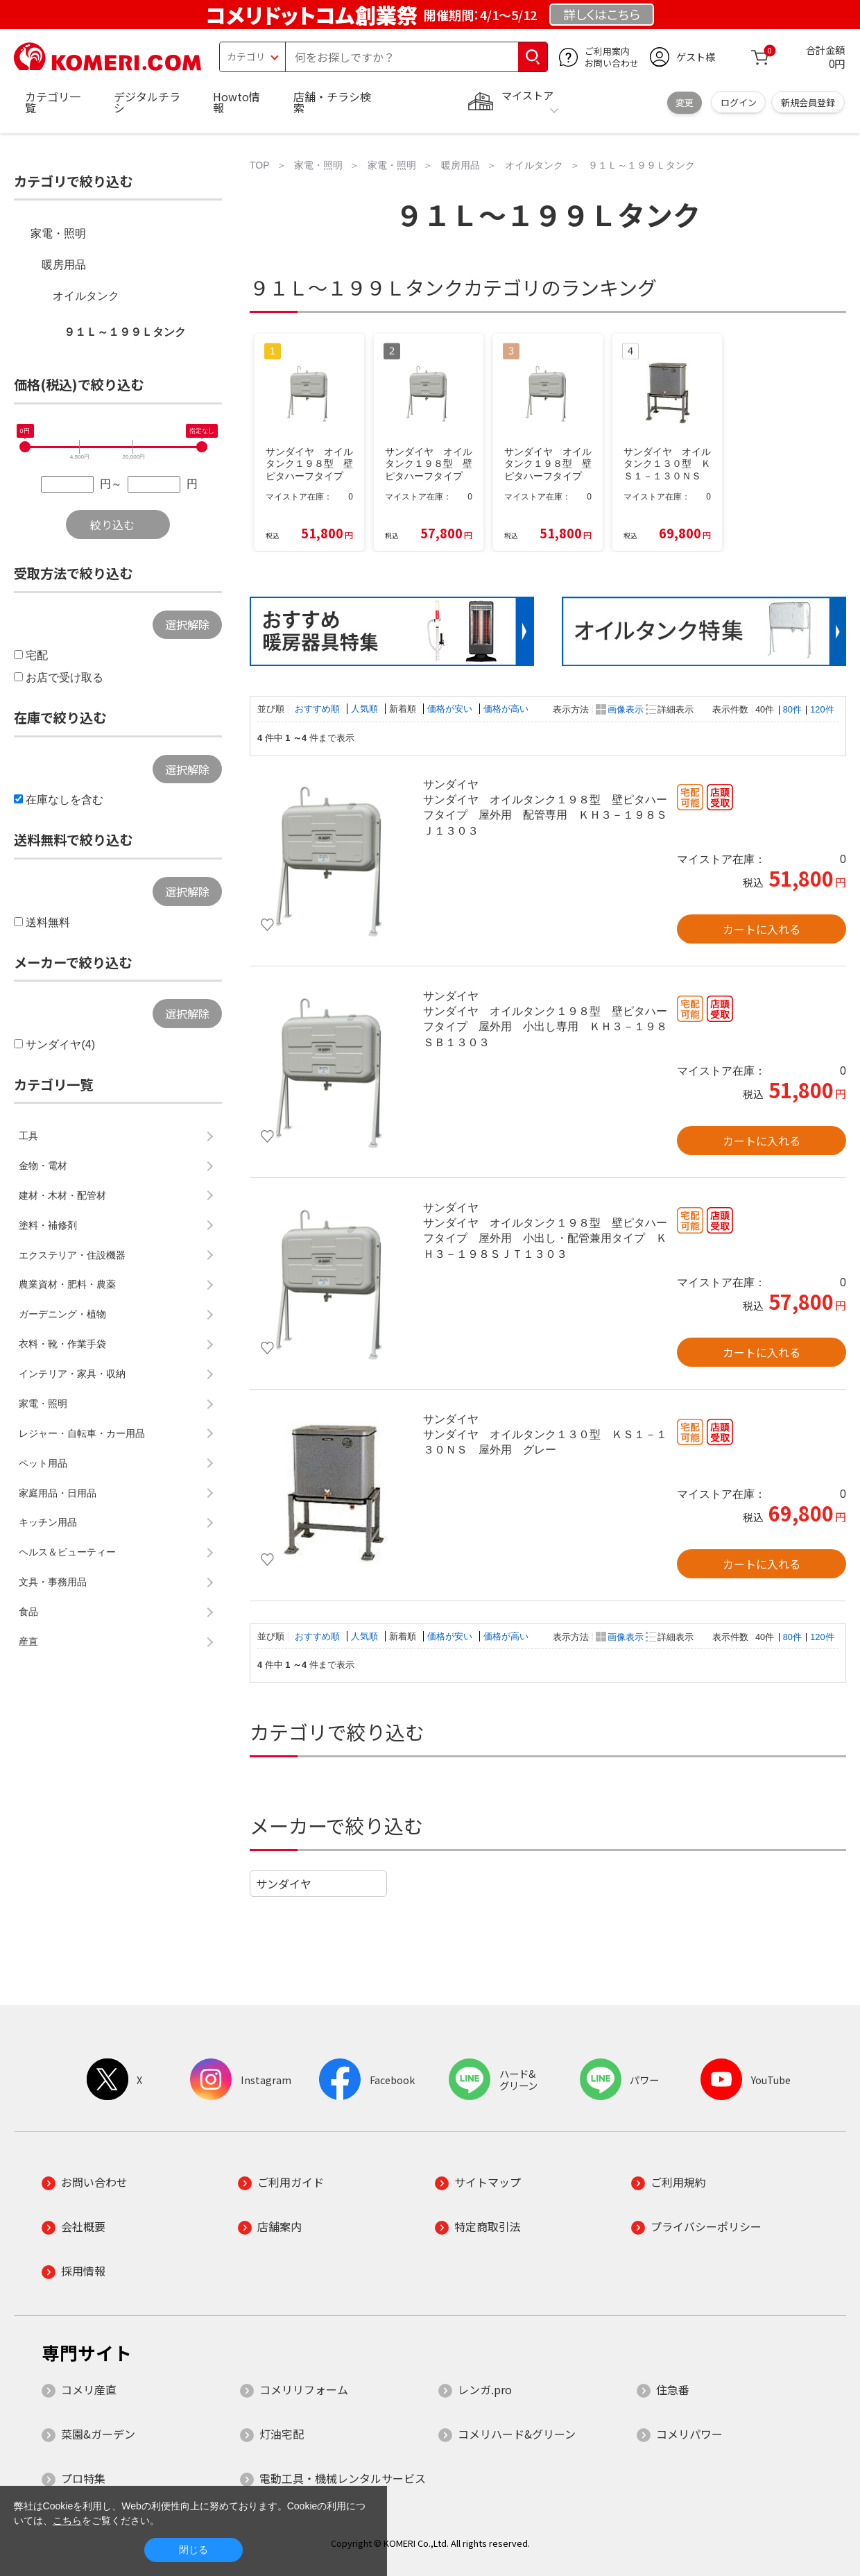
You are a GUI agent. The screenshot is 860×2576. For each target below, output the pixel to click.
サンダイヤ (283, 1883)
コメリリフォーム (303, 2389)
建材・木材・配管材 (62, 1195)
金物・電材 (43, 1165)
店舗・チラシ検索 (332, 102)
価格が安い (451, 708)
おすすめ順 (319, 708)
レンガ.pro (485, 2389)
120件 (822, 709)
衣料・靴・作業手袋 (62, 1343)
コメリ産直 (89, 2389)
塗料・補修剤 (48, 1225)
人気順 (366, 708)
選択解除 (187, 624)
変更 (685, 102)
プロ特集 (83, 2478)
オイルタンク (86, 296)
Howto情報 (236, 102)
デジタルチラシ (147, 102)
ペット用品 (43, 1463)
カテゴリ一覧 (52, 102)
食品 (28, 1611)
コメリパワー (689, 2433)
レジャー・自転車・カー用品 (82, 1433)
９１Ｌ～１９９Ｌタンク (125, 332)
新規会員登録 (808, 102)
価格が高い (505, 708)
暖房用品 (64, 265)
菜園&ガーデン (98, 2433)
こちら (67, 2520)
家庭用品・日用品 (57, 1493)
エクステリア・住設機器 (72, 1255)
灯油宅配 (281, 2433)
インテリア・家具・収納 (72, 1373)
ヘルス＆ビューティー (67, 1552)
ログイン (739, 102)
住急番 (672, 2389)
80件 (792, 709)
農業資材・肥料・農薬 (67, 1284)
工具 (28, 1135)
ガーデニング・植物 (62, 1314)
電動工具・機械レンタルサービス (342, 2478)
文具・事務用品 (53, 1581)
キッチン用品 (48, 1522)
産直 (28, 1641)
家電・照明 (58, 233)
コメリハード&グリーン (517, 2433)
